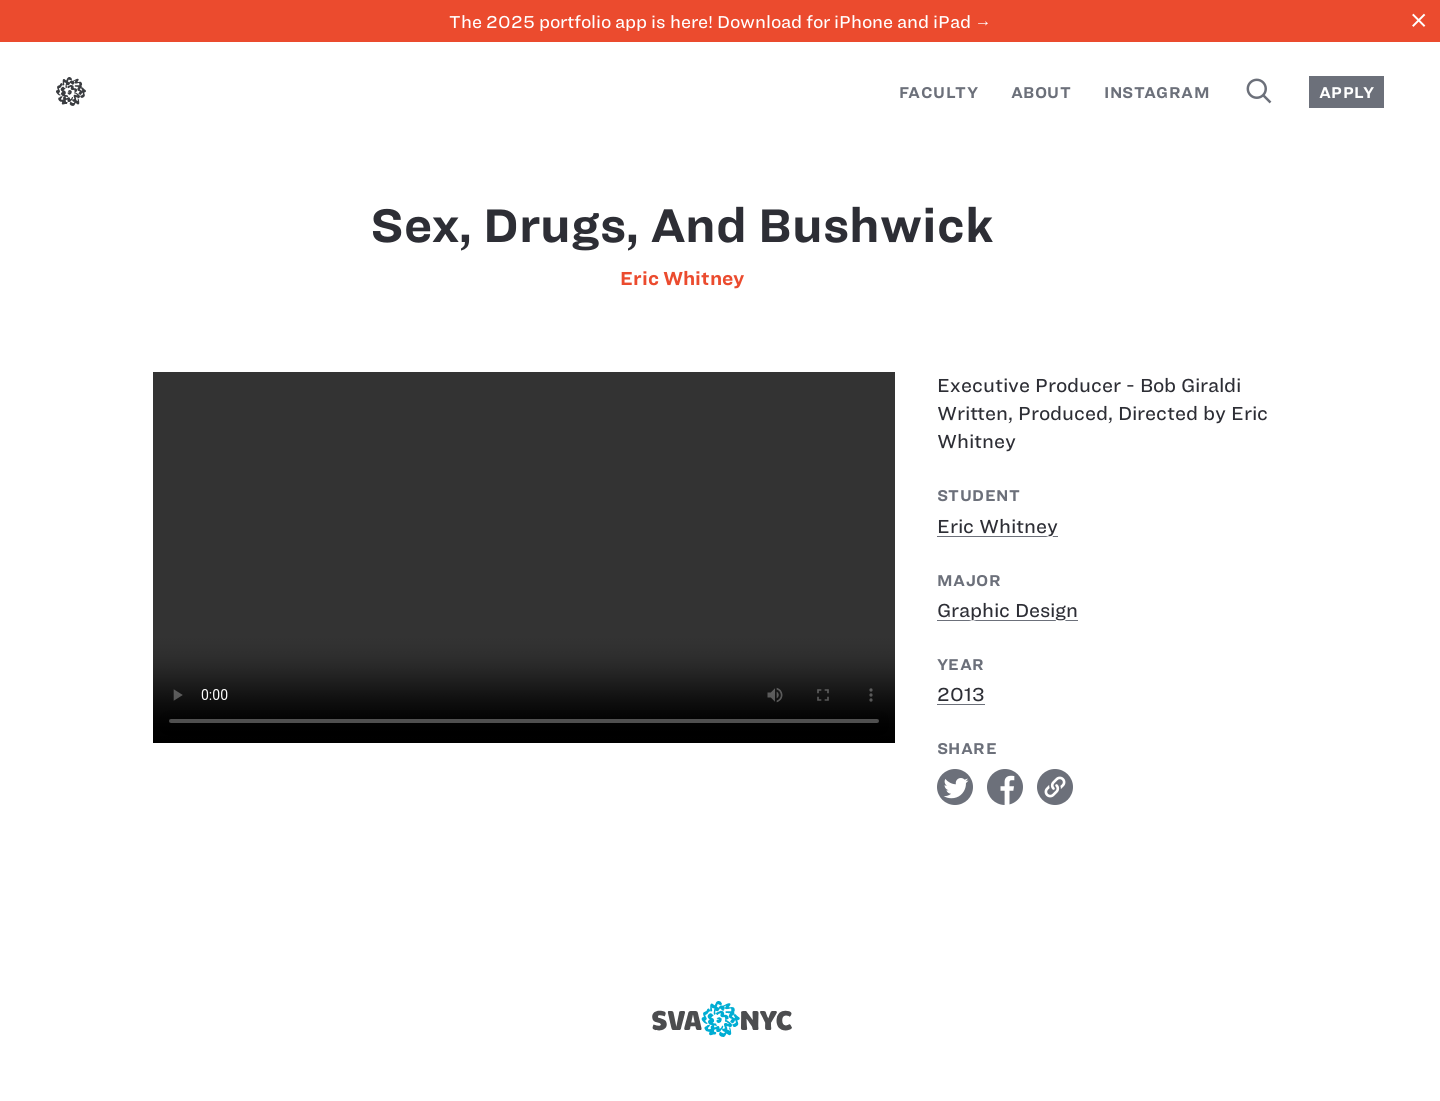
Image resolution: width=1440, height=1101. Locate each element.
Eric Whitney (682, 278)
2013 (961, 694)
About (1041, 92)
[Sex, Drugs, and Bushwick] (524, 557)
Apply (1346, 92)
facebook (1005, 787)
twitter (955, 787)
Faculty (938, 92)
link (1055, 787)
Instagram (1157, 92)
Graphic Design (1007, 610)
